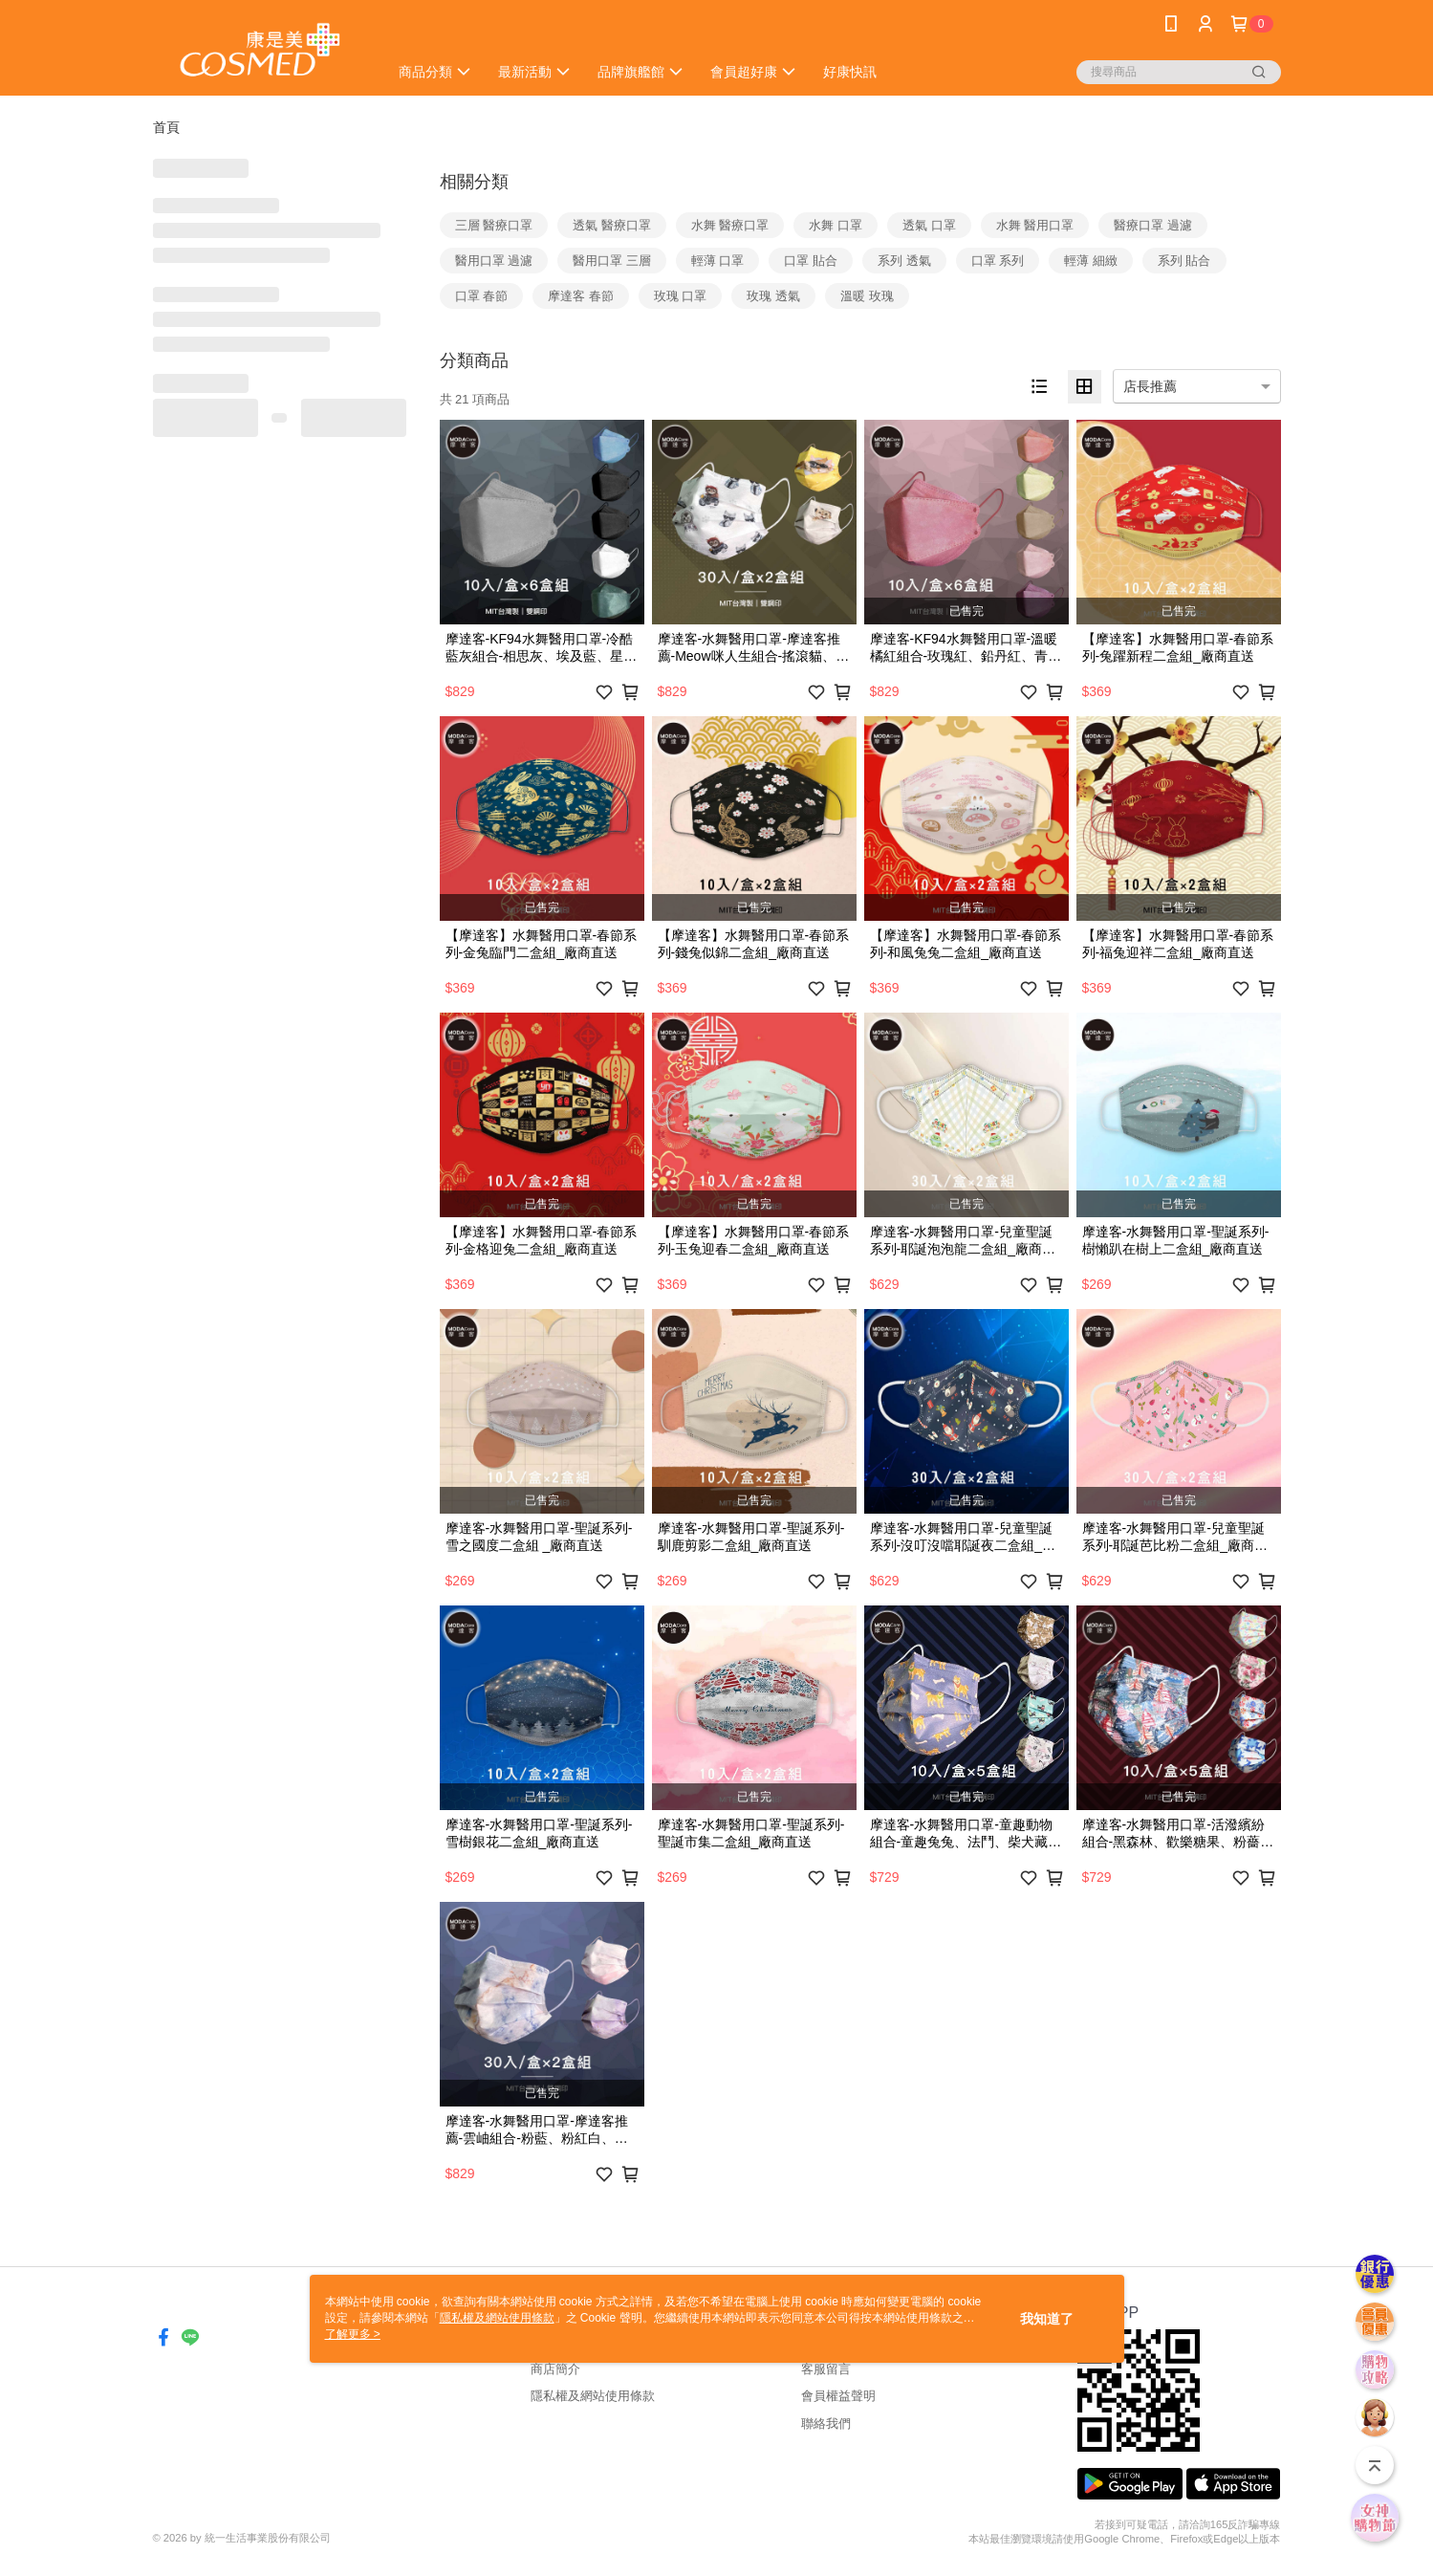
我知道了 (1047, 2318)
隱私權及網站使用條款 (593, 2396)
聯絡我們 (826, 2423)
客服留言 (826, 2369)
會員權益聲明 (838, 2396)
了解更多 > (352, 2334)
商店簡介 (555, 2369)
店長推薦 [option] (1150, 386)
